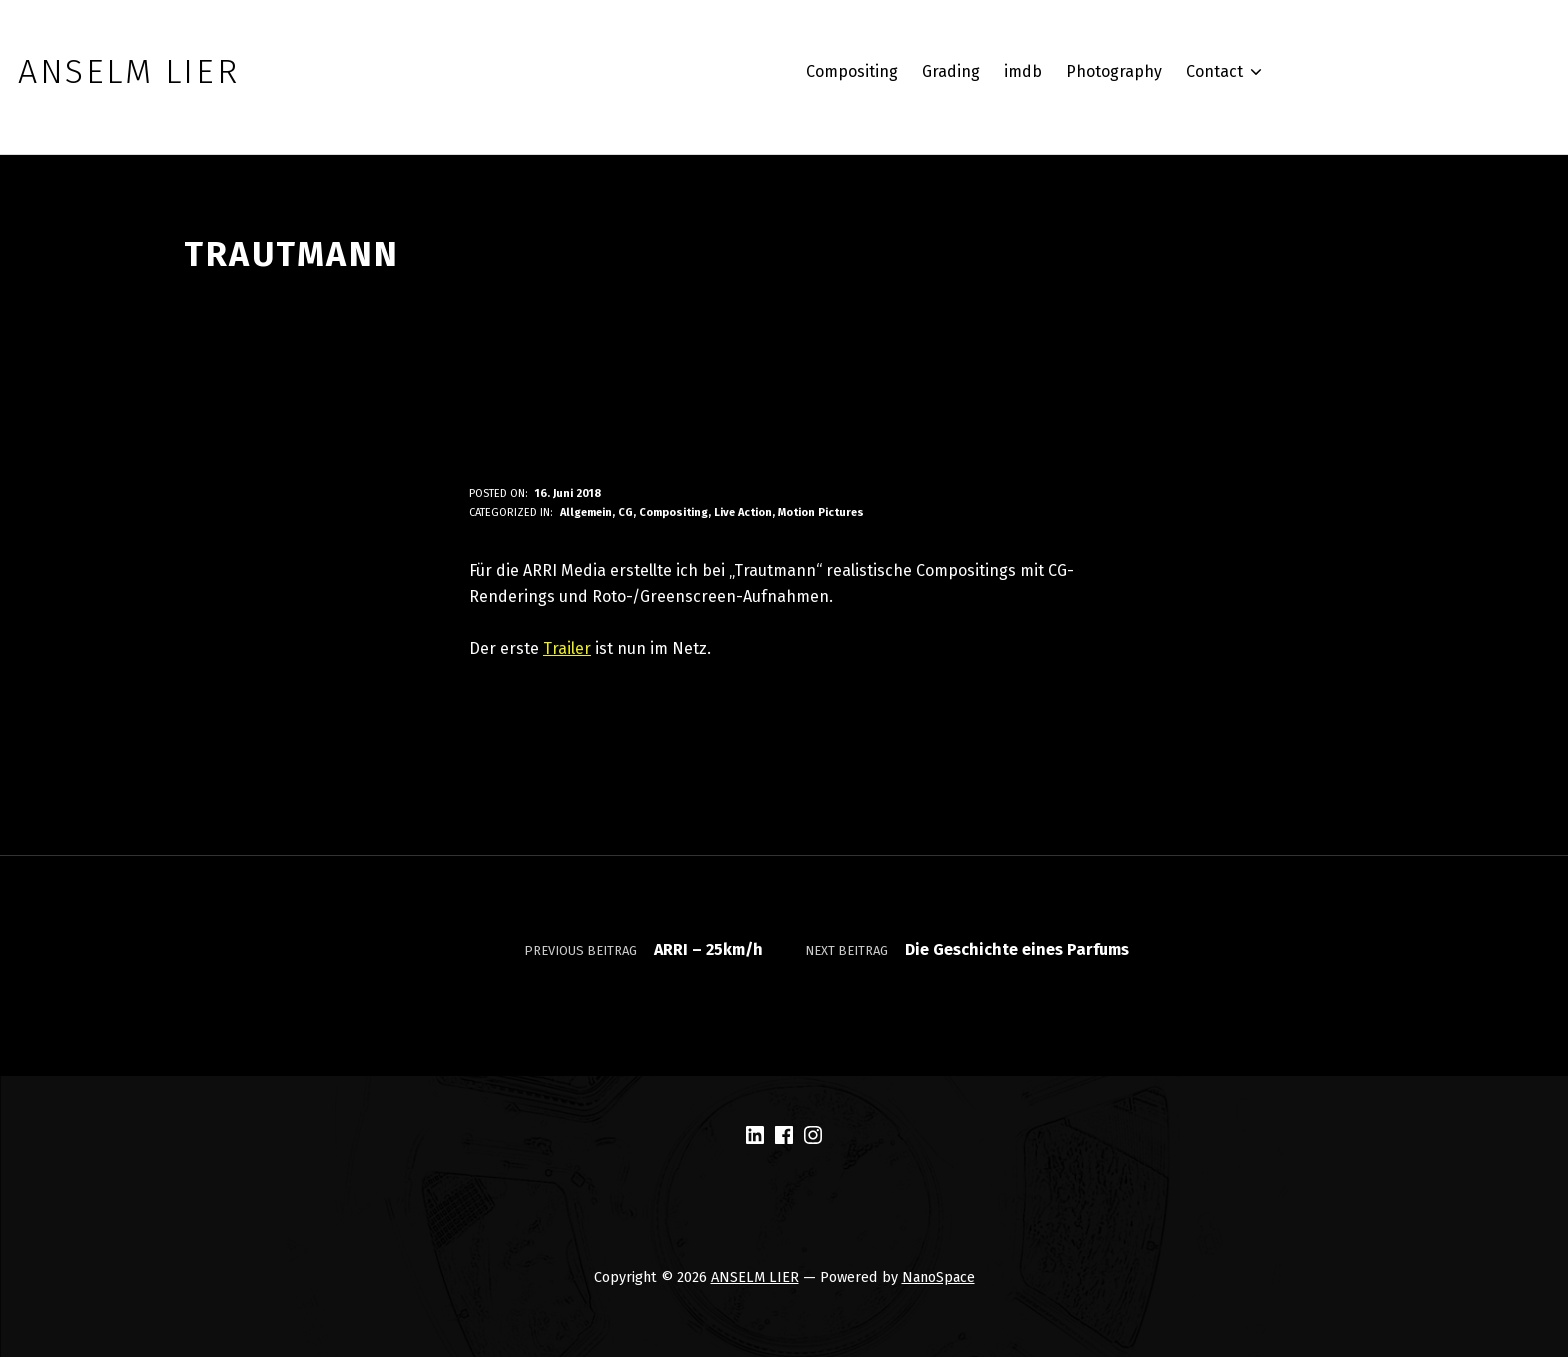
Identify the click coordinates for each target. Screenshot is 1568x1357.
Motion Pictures (821, 512)
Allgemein (586, 512)
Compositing (673, 512)
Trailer (567, 648)
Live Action (743, 512)
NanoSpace (938, 1277)
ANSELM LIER (755, 1277)
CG (625, 512)
